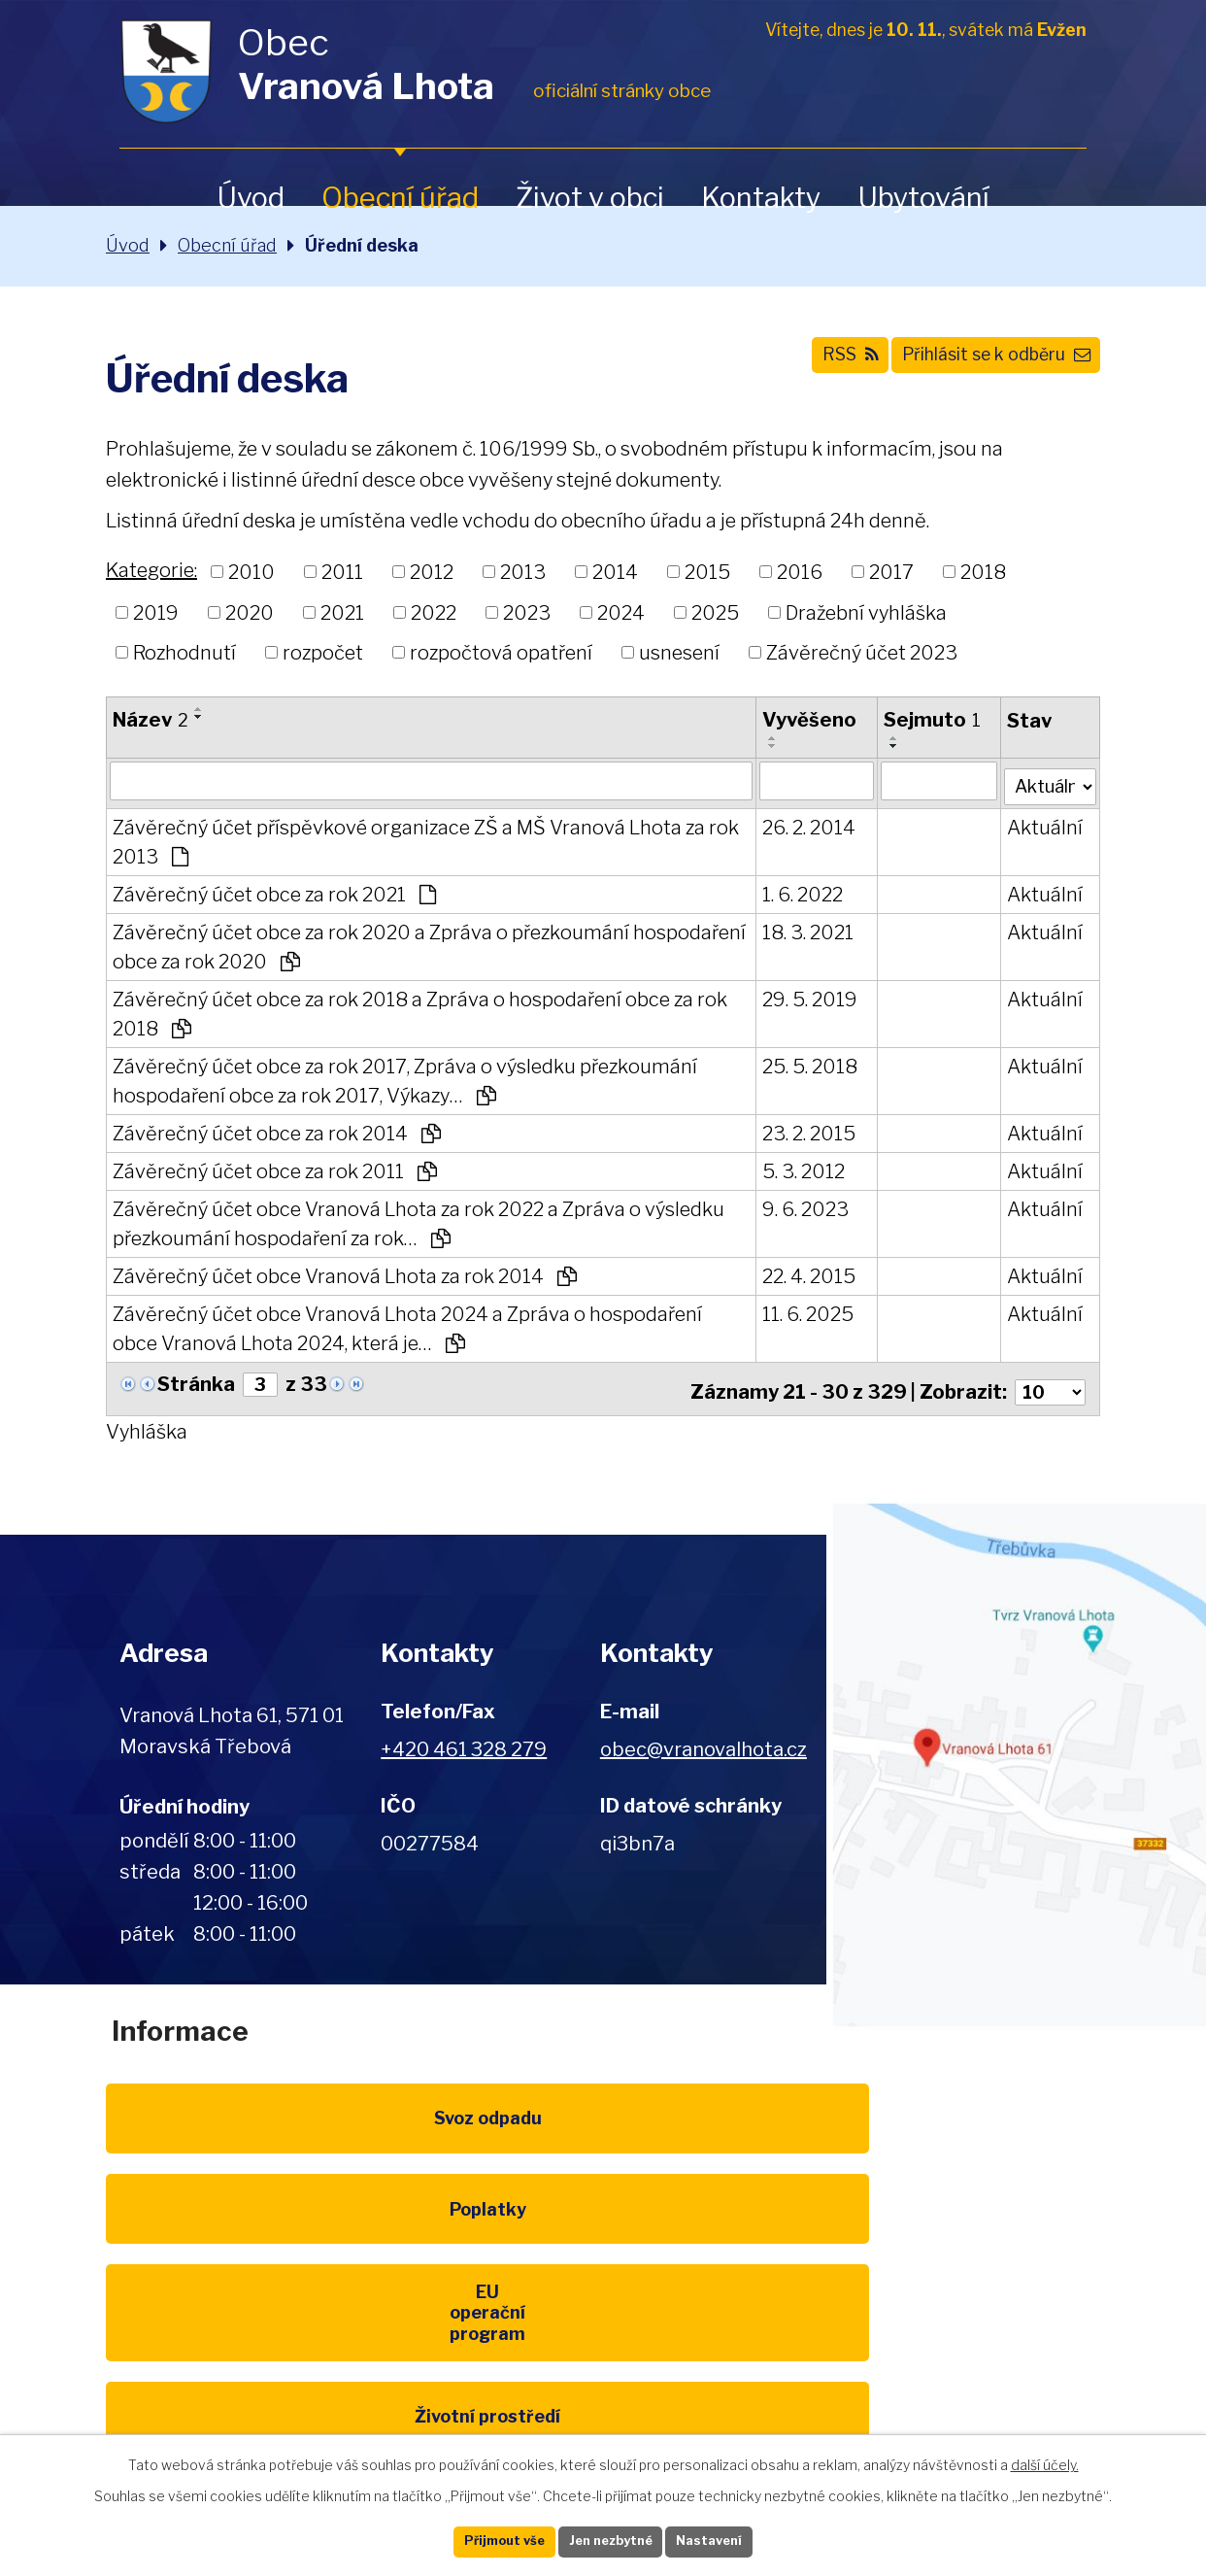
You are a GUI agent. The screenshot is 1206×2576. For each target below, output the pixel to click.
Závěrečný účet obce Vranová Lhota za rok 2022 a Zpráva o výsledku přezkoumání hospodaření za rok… (418, 1221)
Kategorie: (151, 570)
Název (150, 719)
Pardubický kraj (255, 2395)
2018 (983, 572)
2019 (156, 612)
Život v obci (590, 198)
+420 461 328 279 (464, 1740)
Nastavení (737, 2539)
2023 (527, 612)
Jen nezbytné (611, 2539)
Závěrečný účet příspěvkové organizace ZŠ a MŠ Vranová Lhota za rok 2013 (426, 839)
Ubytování (923, 198)
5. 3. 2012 (797, 1168)
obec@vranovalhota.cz (703, 1740)
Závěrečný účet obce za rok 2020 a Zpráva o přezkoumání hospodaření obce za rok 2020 (371, 944)
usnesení (679, 652)
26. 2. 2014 (803, 824)
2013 (523, 572)
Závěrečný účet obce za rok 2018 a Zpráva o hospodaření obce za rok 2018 (420, 1011)
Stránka (196, 1382)
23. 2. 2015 (803, 1130)
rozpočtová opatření (501, 652)
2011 (342, 572)
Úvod (251, 198)
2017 (891, 572)
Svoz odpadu (255, 2132)
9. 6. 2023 (799, 1206)
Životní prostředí (255, 2264)
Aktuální (1039, 824)
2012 (431, 572)
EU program (950, 2132)
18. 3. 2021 (802, 929)
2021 (342, 612)
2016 (799, 572)
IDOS (951, 2264)
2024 (621, 612)
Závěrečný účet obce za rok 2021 (274, 891)
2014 (615, 572)
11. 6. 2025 (802, 1311)
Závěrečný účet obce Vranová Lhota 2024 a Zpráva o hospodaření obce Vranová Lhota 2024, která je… (407, 1326)
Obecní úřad (400, 198)
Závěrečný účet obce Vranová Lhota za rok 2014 (345, 1273)
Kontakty (761, 198)
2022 (433, 612)
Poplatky (603, 2132)
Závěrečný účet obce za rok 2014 (277, 1130)
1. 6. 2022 (796, 891)
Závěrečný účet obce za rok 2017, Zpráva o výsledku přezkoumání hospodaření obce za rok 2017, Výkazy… (405, 1078)
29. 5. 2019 (804, 996)
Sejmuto (926, 719)
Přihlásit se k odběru (976, 365)
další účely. (1045, 2460)
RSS (799, 365)
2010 (251, 572)
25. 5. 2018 (804, 1063)
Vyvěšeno (803, 719)
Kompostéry (603, 2264)
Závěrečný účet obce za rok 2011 (275, 1168)
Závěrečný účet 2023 (861, 652)
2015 (707, 572)
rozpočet (323, 652)
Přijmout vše (477, 2539)
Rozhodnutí (184, 652)
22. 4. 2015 (803, 1273)
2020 (249, 612)
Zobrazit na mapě (1016, 1756)
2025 (715, 612)
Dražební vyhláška (866, 612)
